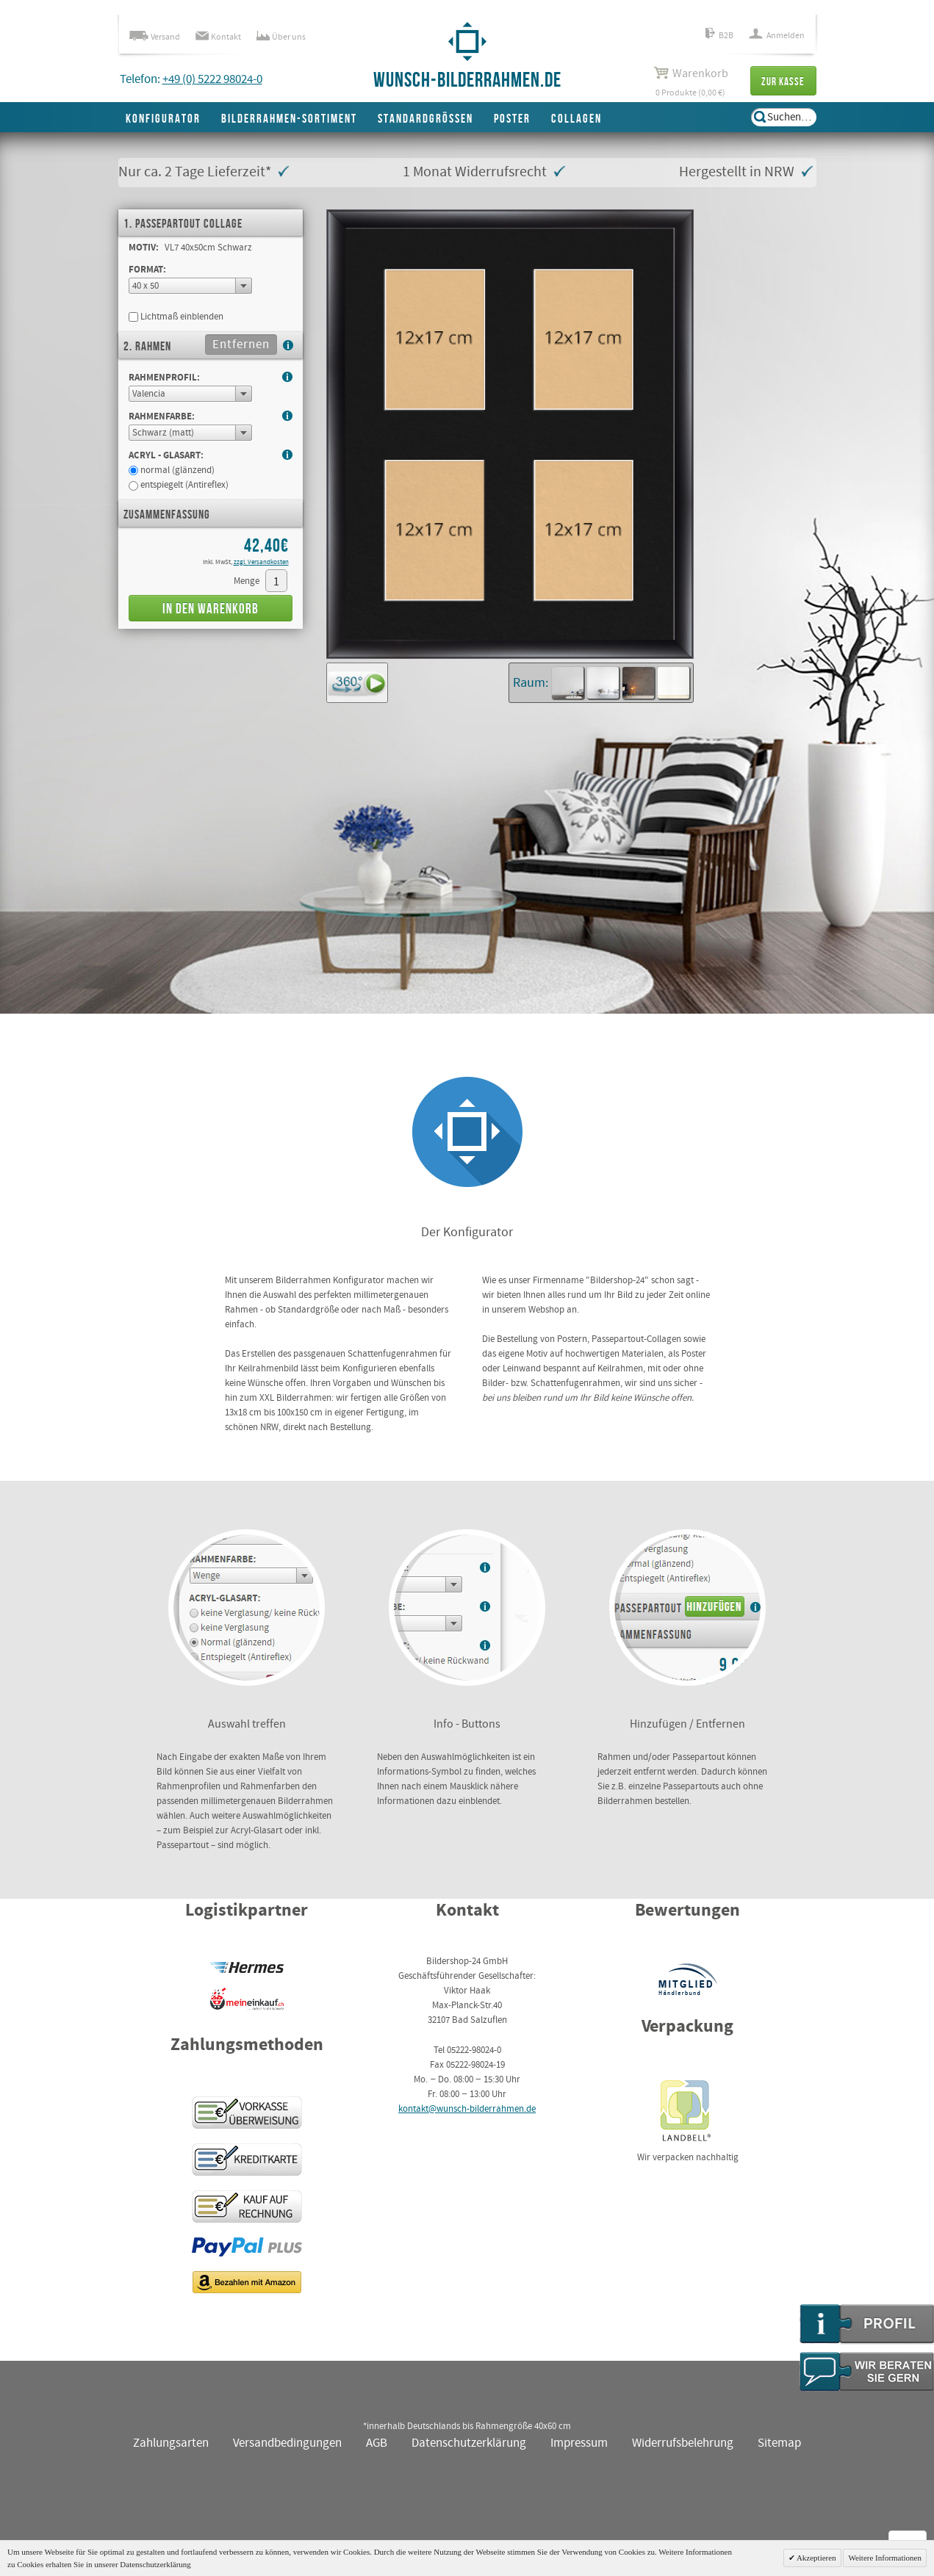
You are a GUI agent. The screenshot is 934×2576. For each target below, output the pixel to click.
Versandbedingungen (287, 2443)
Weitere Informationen (885, 2557)
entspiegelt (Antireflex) (179, 485)
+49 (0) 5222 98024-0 (212, 80)
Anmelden (777, 35)
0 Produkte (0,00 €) (690, 82)
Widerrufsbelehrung (682, 2443)
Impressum (579, 2443)
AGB (376, 2443)
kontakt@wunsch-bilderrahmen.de (467, 2109)
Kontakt (218, 37)
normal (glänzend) (172, 470)
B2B (719, 35)
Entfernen (241, 345)
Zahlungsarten (171, 2443)
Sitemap (779, 2443)
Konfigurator (163, 118)
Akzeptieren (815, 2557)
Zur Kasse (783, 82)
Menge (246, 581)
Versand (154, 37)
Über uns (281, 37)
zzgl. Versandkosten (261, 562)
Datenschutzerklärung (469, 2443)
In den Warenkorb (210, 609)
